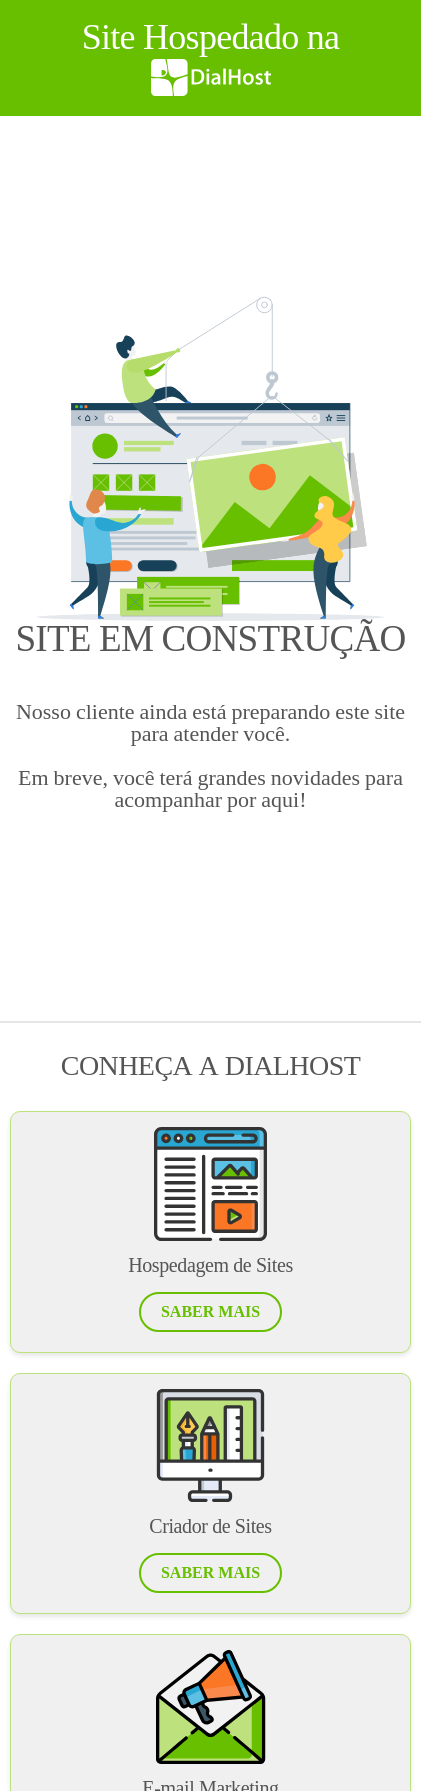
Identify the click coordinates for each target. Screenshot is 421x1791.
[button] (210, 1312)
